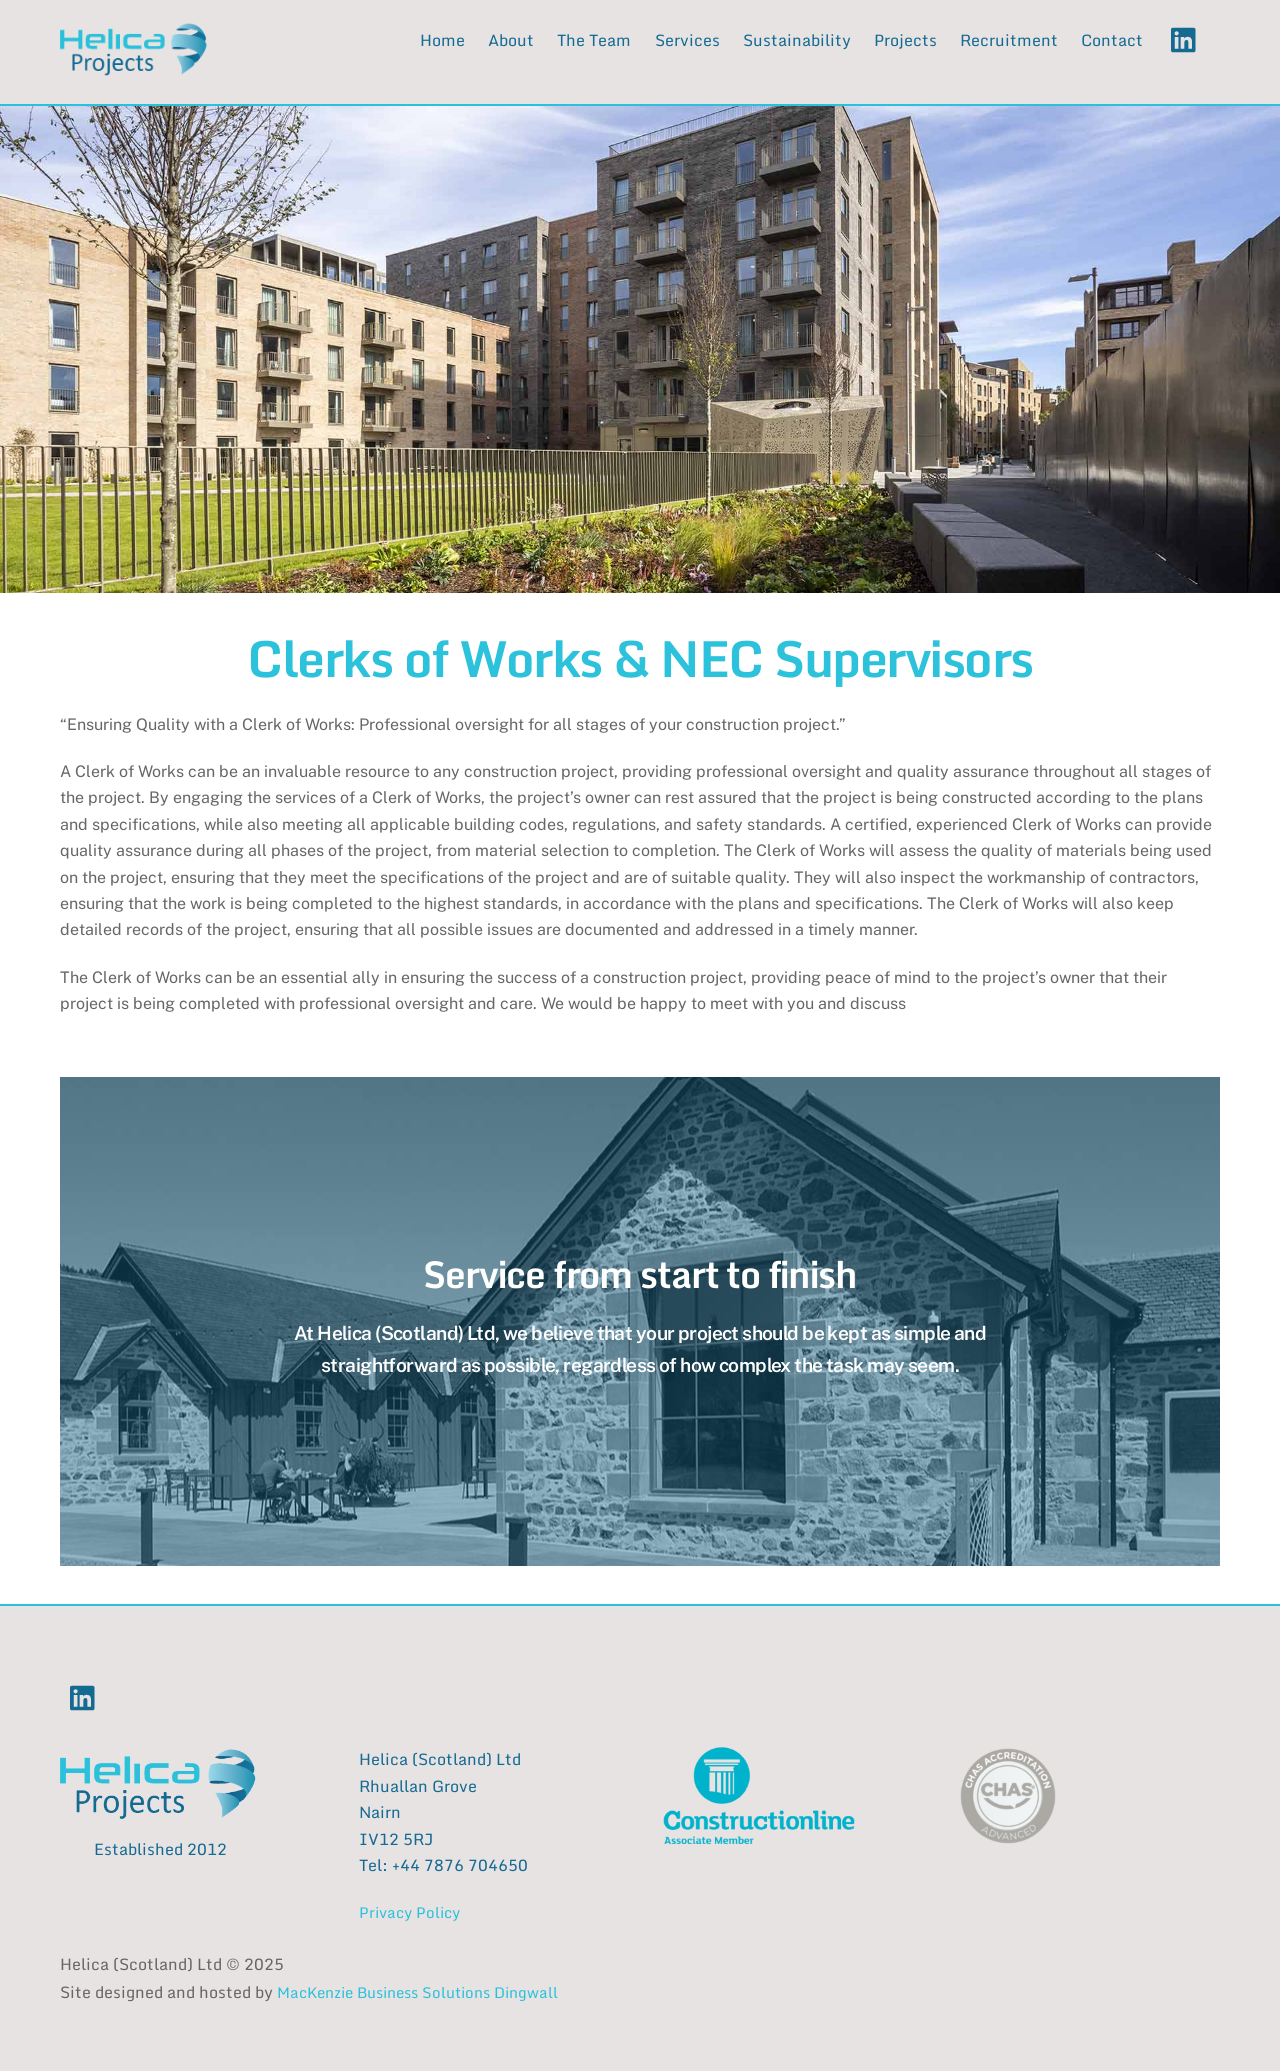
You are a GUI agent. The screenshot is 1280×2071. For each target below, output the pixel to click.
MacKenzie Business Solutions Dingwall (417, 1992)
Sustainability (797, 40)
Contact (1112, 40)
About (511, 40)
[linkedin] (1188, 38)
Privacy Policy (409, 1912)
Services (687, 40)
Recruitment (1009, 40)
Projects (905, 40)
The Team (594, 40)
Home (442, 40)
